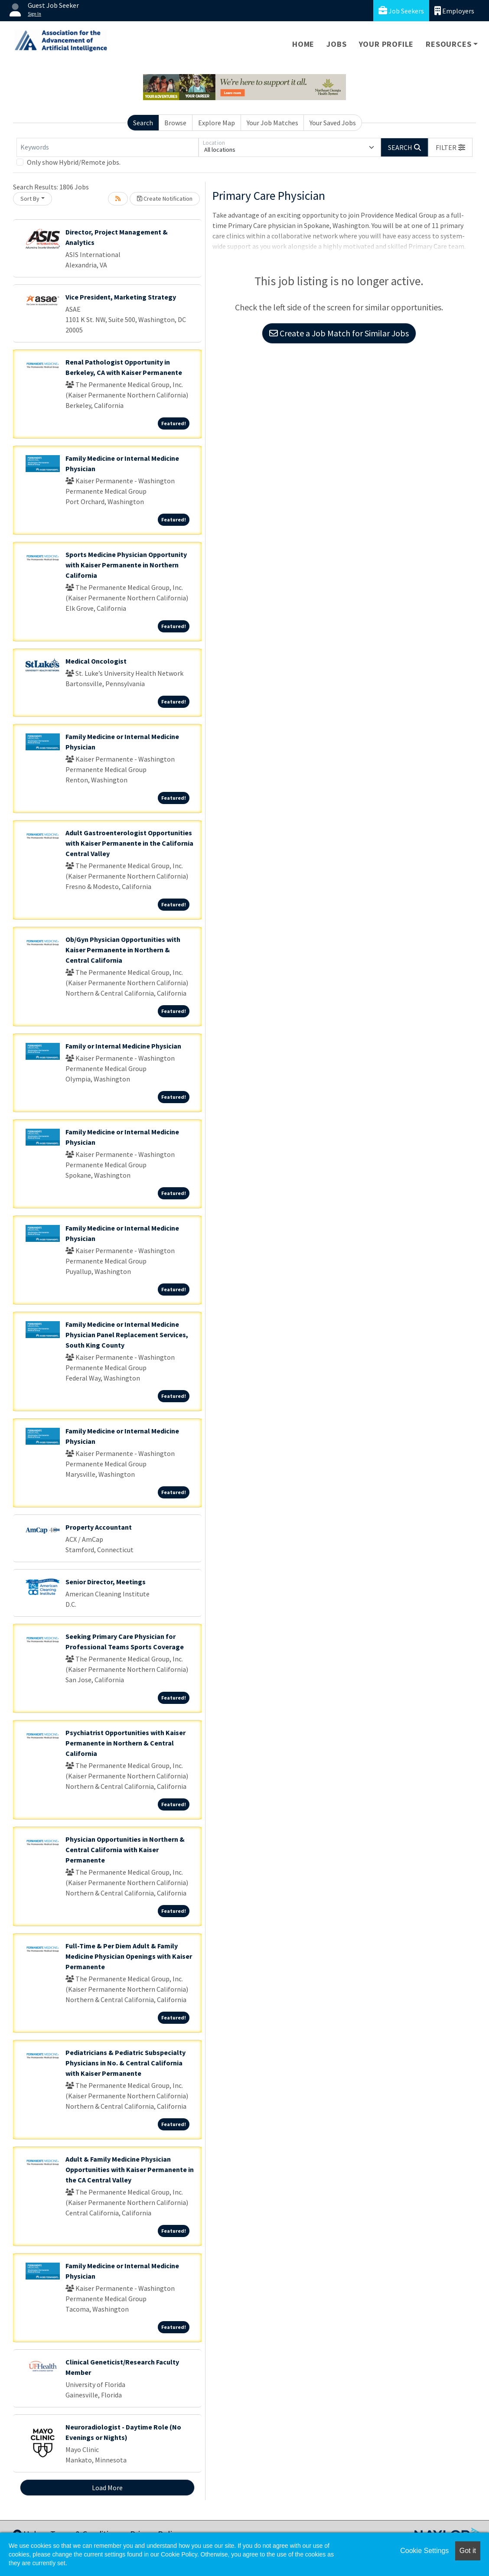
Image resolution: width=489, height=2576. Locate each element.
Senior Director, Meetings (105, 1581)
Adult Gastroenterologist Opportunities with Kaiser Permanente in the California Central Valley (129, 843)
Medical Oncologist (96, 661)
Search (143, 122)
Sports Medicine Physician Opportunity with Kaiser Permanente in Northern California (126, 565)
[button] (450, 147)
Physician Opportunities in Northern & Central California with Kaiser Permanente (125, 1849)
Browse (175, 122)
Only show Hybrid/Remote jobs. (74, 162)
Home (303, 44)
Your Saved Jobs (333, 122)
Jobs (336, 44)
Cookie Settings (424, 2550)
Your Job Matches (272, 122)
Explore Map (216, 122)
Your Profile (386, 44)
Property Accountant (98, 1527)
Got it (468, 2550)
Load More (107, 2487)
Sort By (29, 198)
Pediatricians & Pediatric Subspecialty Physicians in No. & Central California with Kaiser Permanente (125, 2063)
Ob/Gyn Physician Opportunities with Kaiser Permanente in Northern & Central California (122, 949)
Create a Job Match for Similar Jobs (339, 333)
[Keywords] (107, 147)
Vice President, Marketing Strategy (120, 297)
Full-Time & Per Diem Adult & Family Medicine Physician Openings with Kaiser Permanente (128, 1956)
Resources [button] (448, 44)
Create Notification (164, 198)
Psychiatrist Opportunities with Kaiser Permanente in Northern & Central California (125, 1743)
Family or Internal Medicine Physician (123, 1046)
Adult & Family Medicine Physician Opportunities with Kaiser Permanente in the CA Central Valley (129, 2169)
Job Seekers (401, 10)
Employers (454, 10)
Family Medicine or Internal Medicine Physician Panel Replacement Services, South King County (126, 1334)
